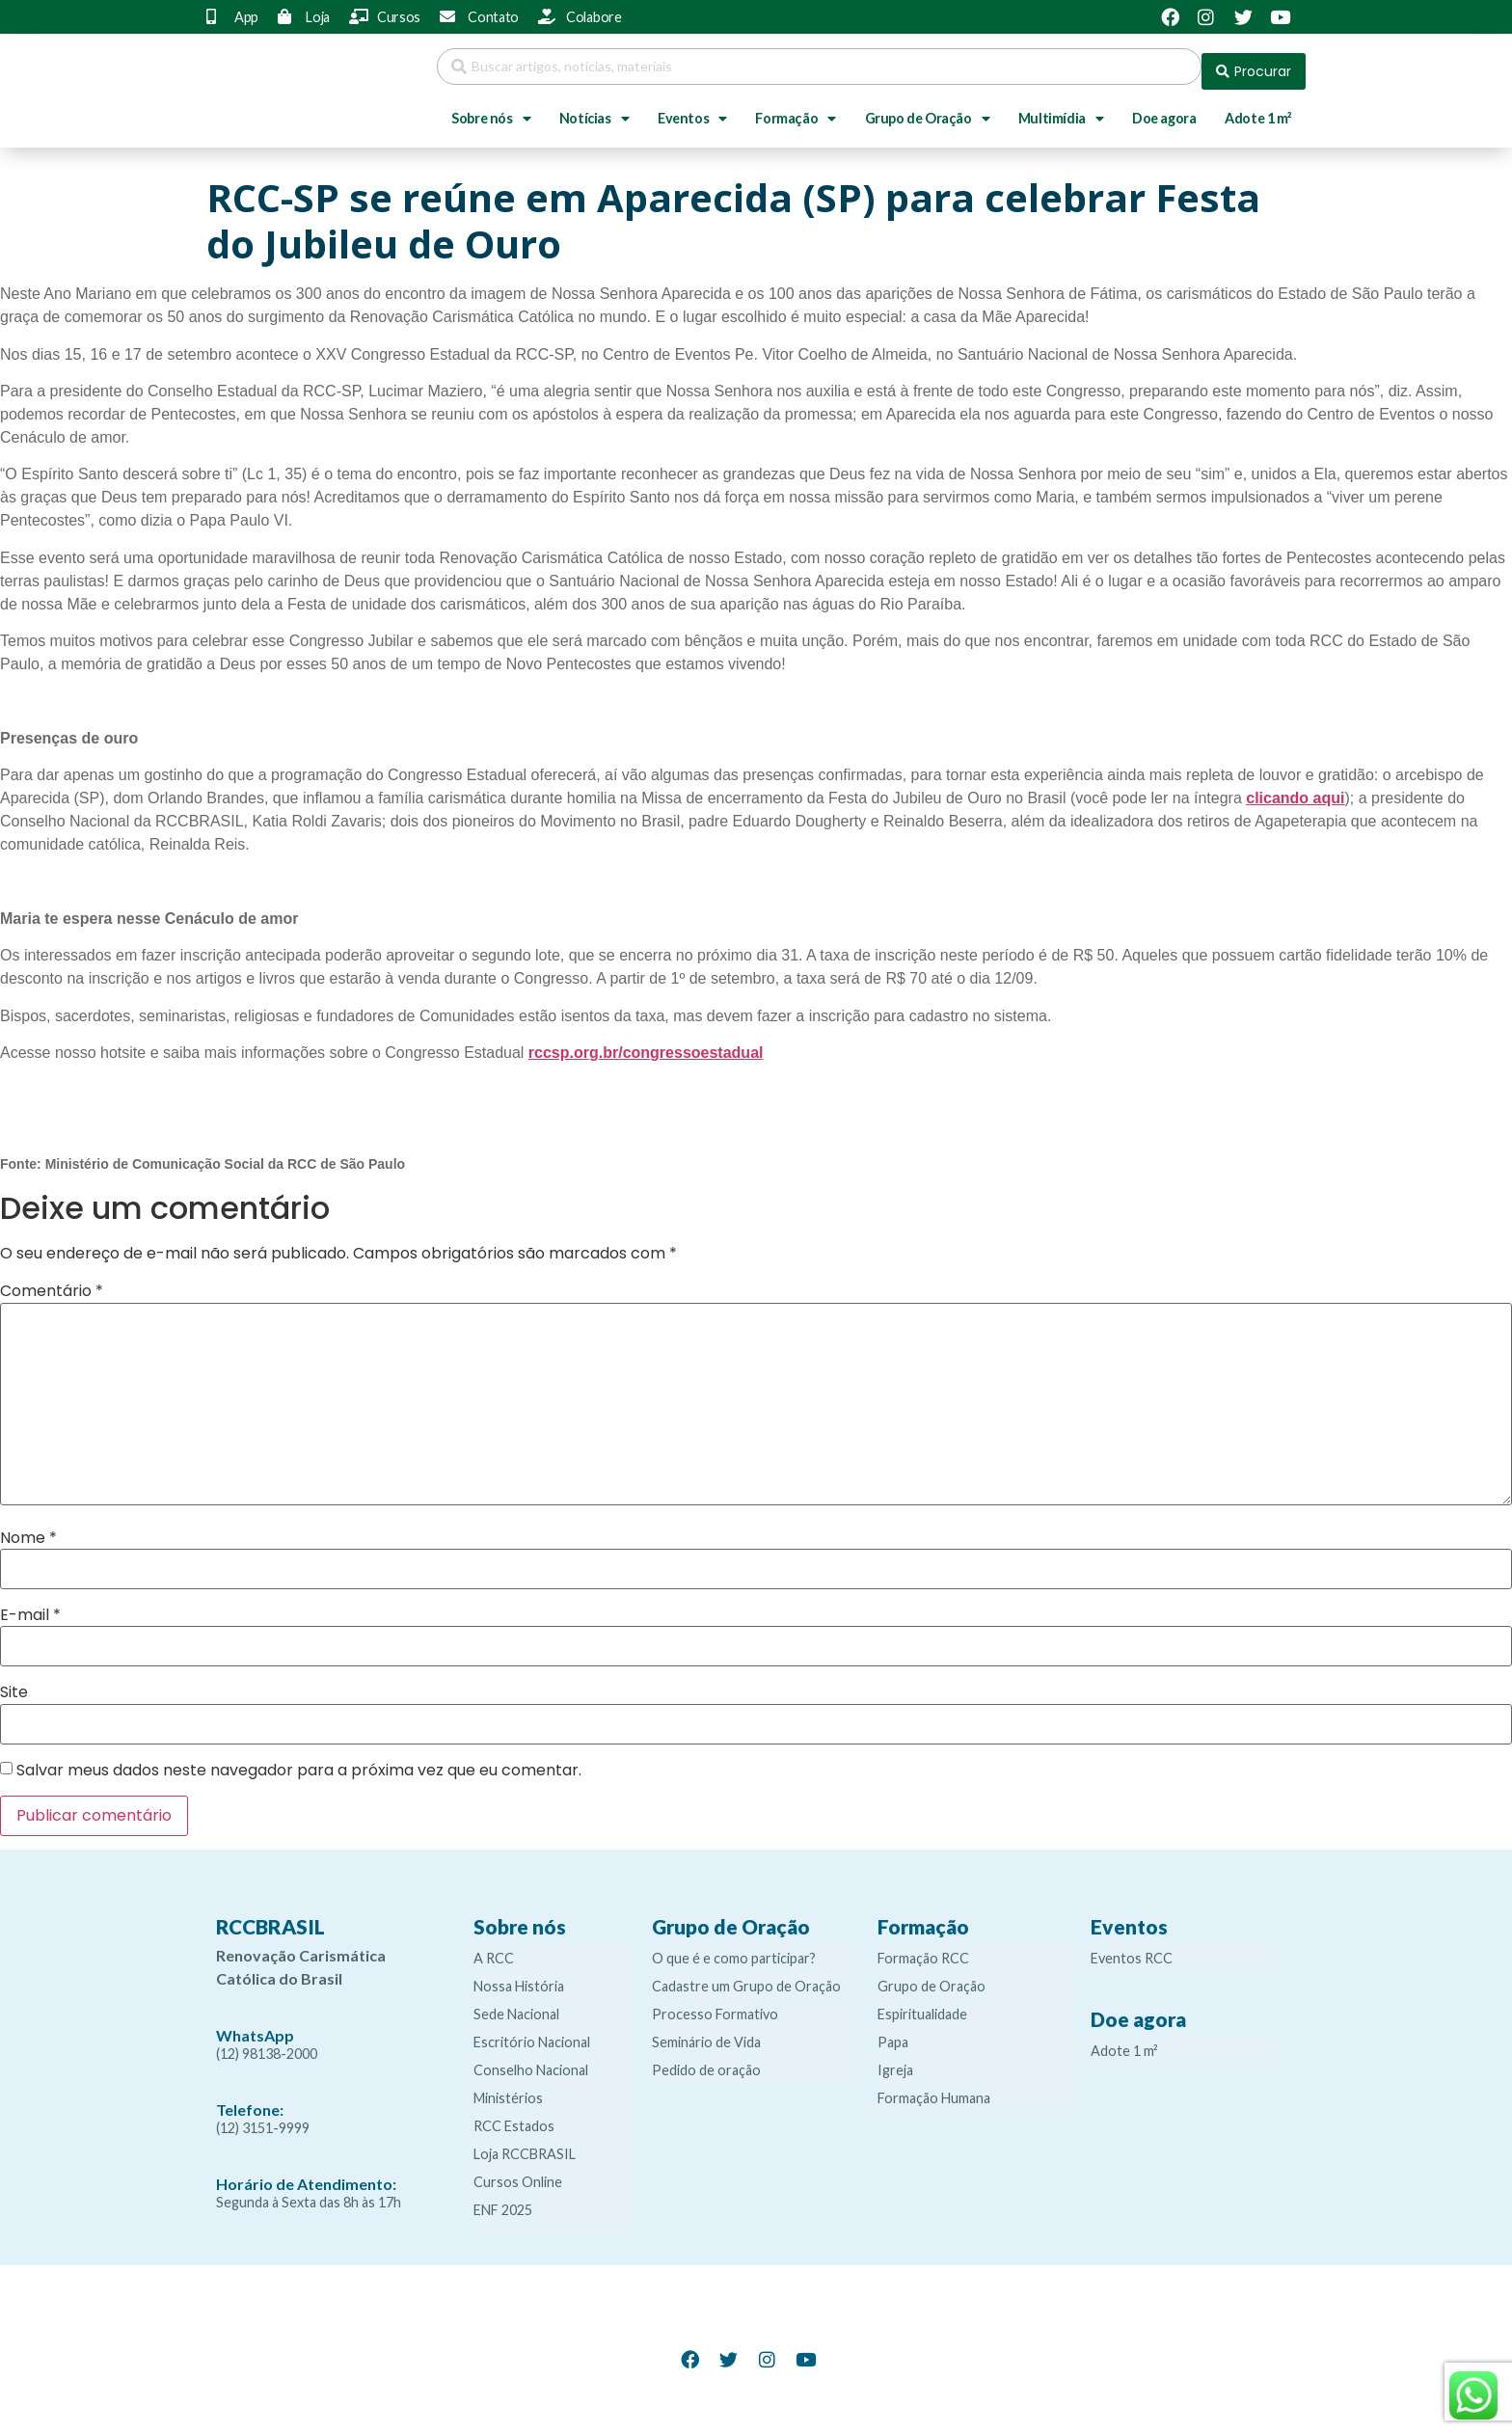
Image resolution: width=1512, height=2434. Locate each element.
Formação (795, 109)
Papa (893, 2032)
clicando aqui (1295, 788)
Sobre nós (490, 109)
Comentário (51, 1281)
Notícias (594, 109)
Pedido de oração (706, 2060)
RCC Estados (513, 2116)
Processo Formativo (715, 2004)
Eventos (692, 109)
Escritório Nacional (531, 2032)
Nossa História (518, 1976)
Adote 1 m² (1258, 108)
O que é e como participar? (734, 1948)
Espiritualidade (922, 2004)
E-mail (30, 1605)
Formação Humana (934, 2088)
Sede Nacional (516, 2004)
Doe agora (1164, 108)
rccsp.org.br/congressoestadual (646, 1043)
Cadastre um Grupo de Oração (746, 1976)
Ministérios (508, 2088)
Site (14, 1682)
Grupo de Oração (927, 109)
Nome (28, 1528)
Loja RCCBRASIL (524, 2144)
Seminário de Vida (706, 2032)
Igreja (895, 2060)
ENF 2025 (502, 2200)
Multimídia (1061, 109)
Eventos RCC (1132, 1948)
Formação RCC (923, 1948)
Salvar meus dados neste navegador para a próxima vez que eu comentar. (298, 1761)
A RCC (493, 1948)
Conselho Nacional (530, 2060)
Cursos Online (517, 2172)
